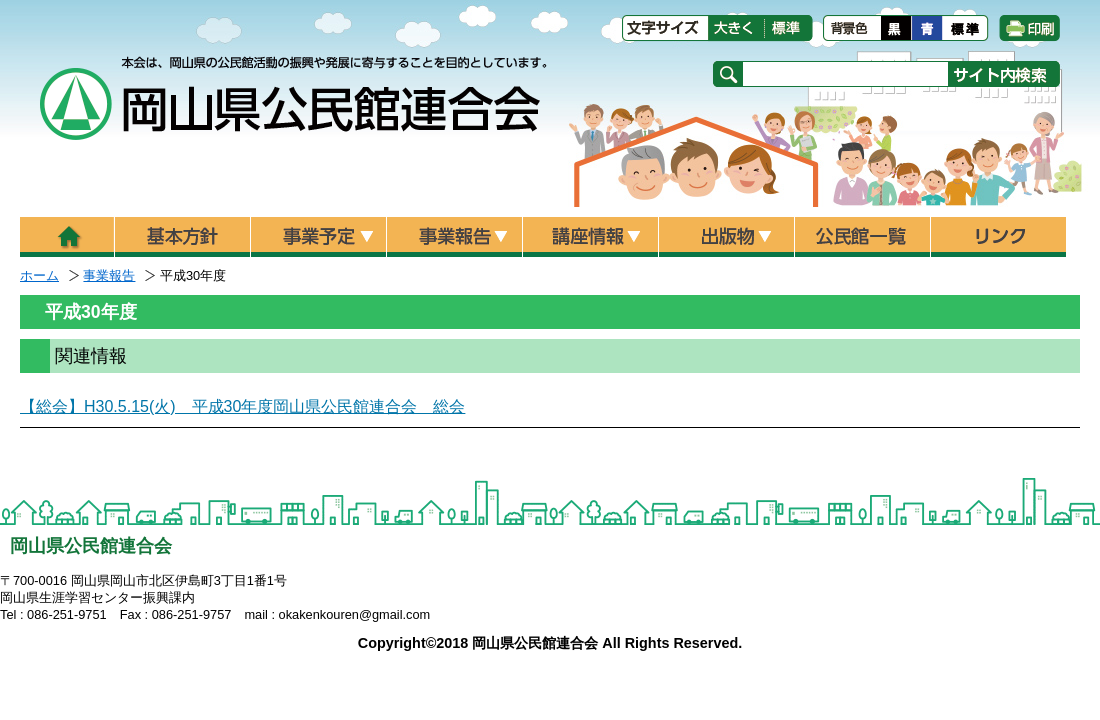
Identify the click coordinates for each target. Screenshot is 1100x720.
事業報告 (109, 275)
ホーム (39, 275)
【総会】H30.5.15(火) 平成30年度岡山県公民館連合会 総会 (242, 406)
